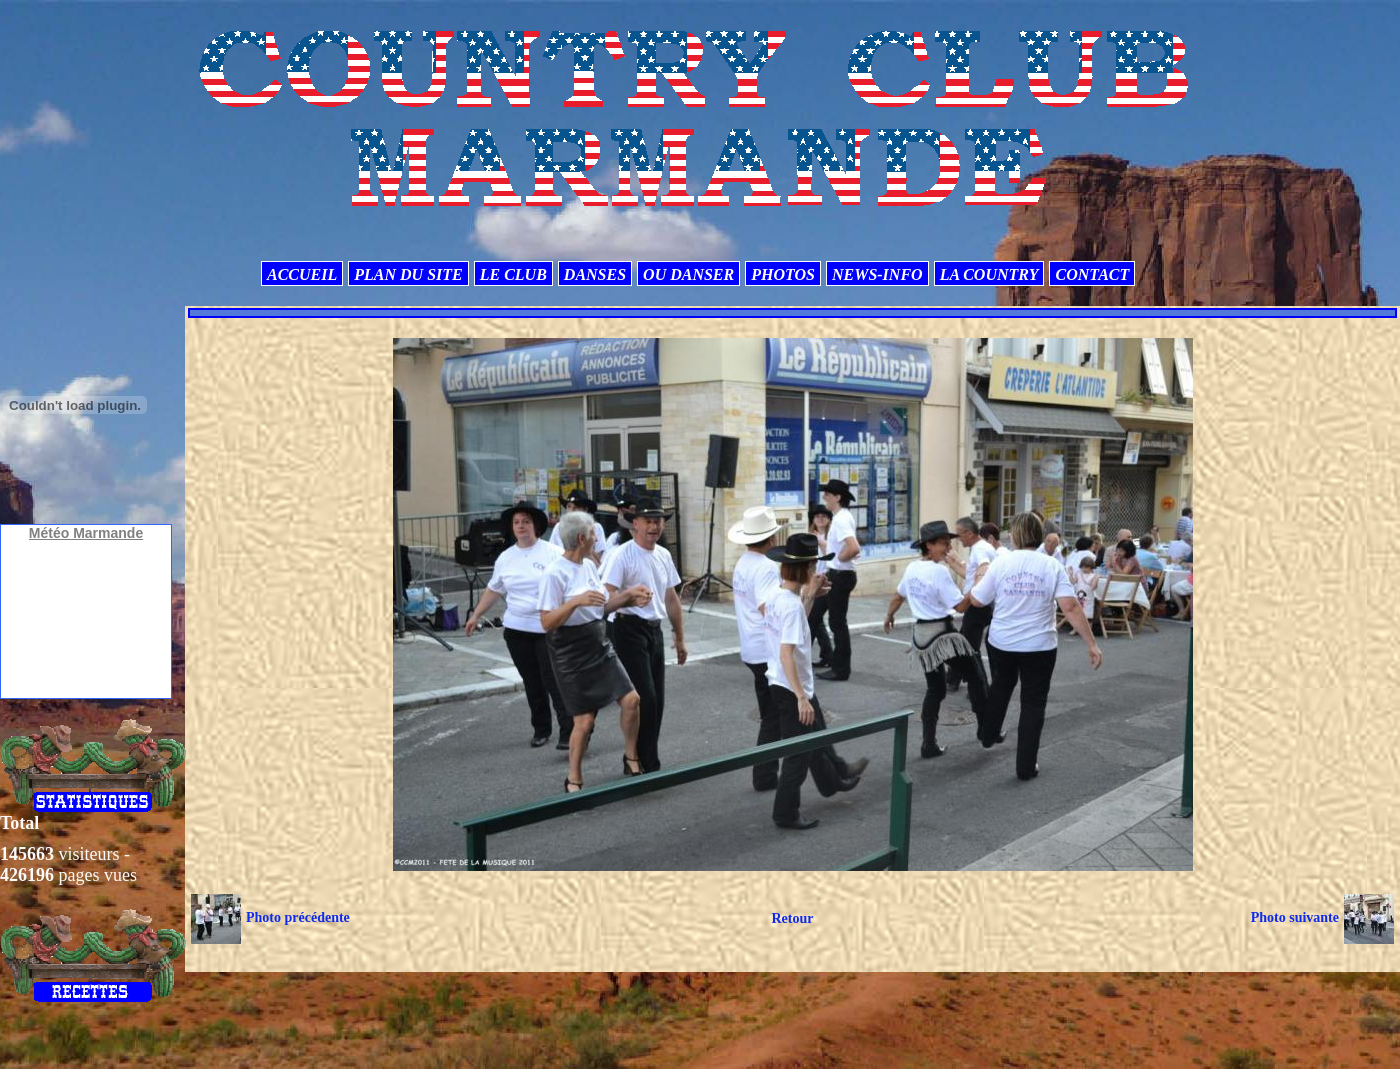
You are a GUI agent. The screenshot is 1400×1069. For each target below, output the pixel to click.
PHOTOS (783, 274)
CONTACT (1092, 274)
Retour (792, 918)
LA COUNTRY (989, 274)
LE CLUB (513, 274)
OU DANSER (688, 274)
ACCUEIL (302, 274)
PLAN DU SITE (408, 274)
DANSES (595, 274)
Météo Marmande (86, 533)
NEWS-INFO (877, 274)
